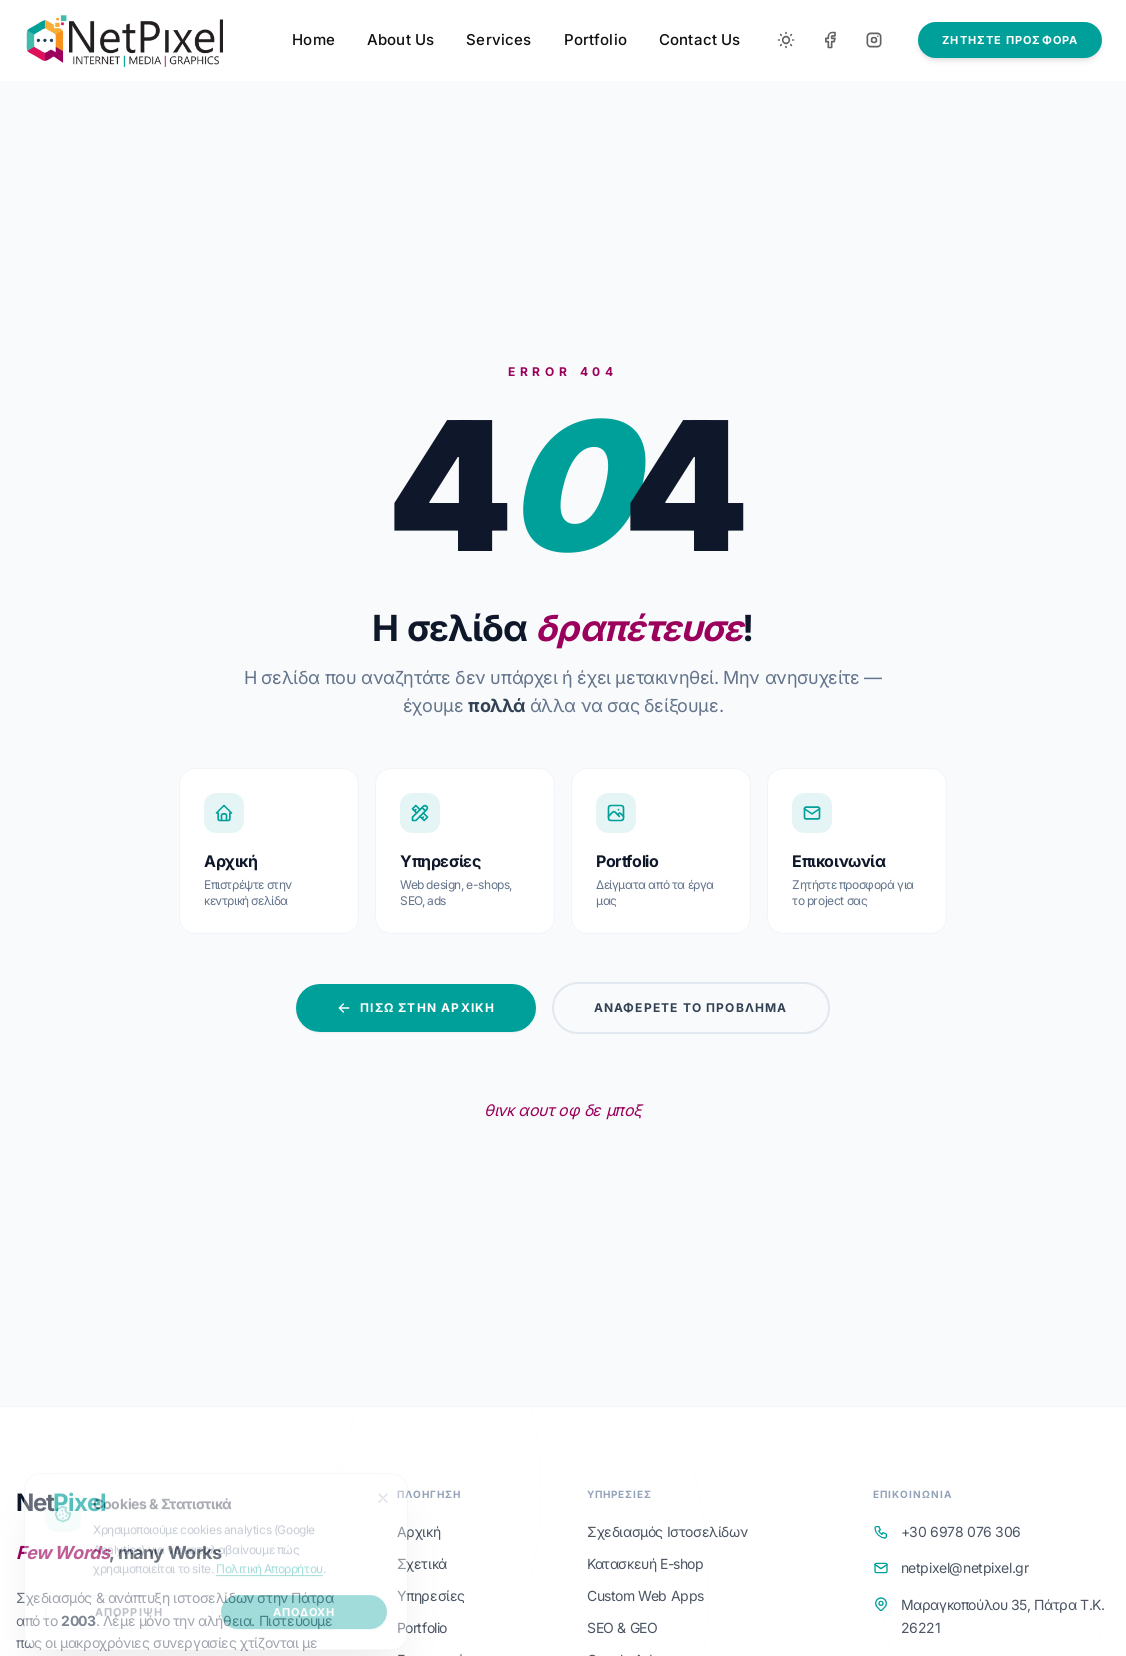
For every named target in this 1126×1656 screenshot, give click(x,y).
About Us (400, 39)
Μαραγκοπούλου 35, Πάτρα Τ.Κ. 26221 (1003, 1616)
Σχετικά (422, 1563)
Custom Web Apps (645, 1595)
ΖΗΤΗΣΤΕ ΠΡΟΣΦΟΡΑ (1010, 40)
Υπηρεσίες (431, 1595)
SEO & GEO (622, 1627)
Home (313, 39)
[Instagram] (874, 40)
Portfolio (595, 39)
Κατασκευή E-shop (645, 1563)
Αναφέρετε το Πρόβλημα (691, 1007)
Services (498, 39)
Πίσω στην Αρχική (415, 1008)
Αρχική (419, 1531)
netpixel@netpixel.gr (965, 1567)
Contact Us (700, 39)
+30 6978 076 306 (961, 1531)
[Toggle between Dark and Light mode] (786, 40)
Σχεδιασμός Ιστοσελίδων (667, 1531)
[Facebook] (830, 40)
